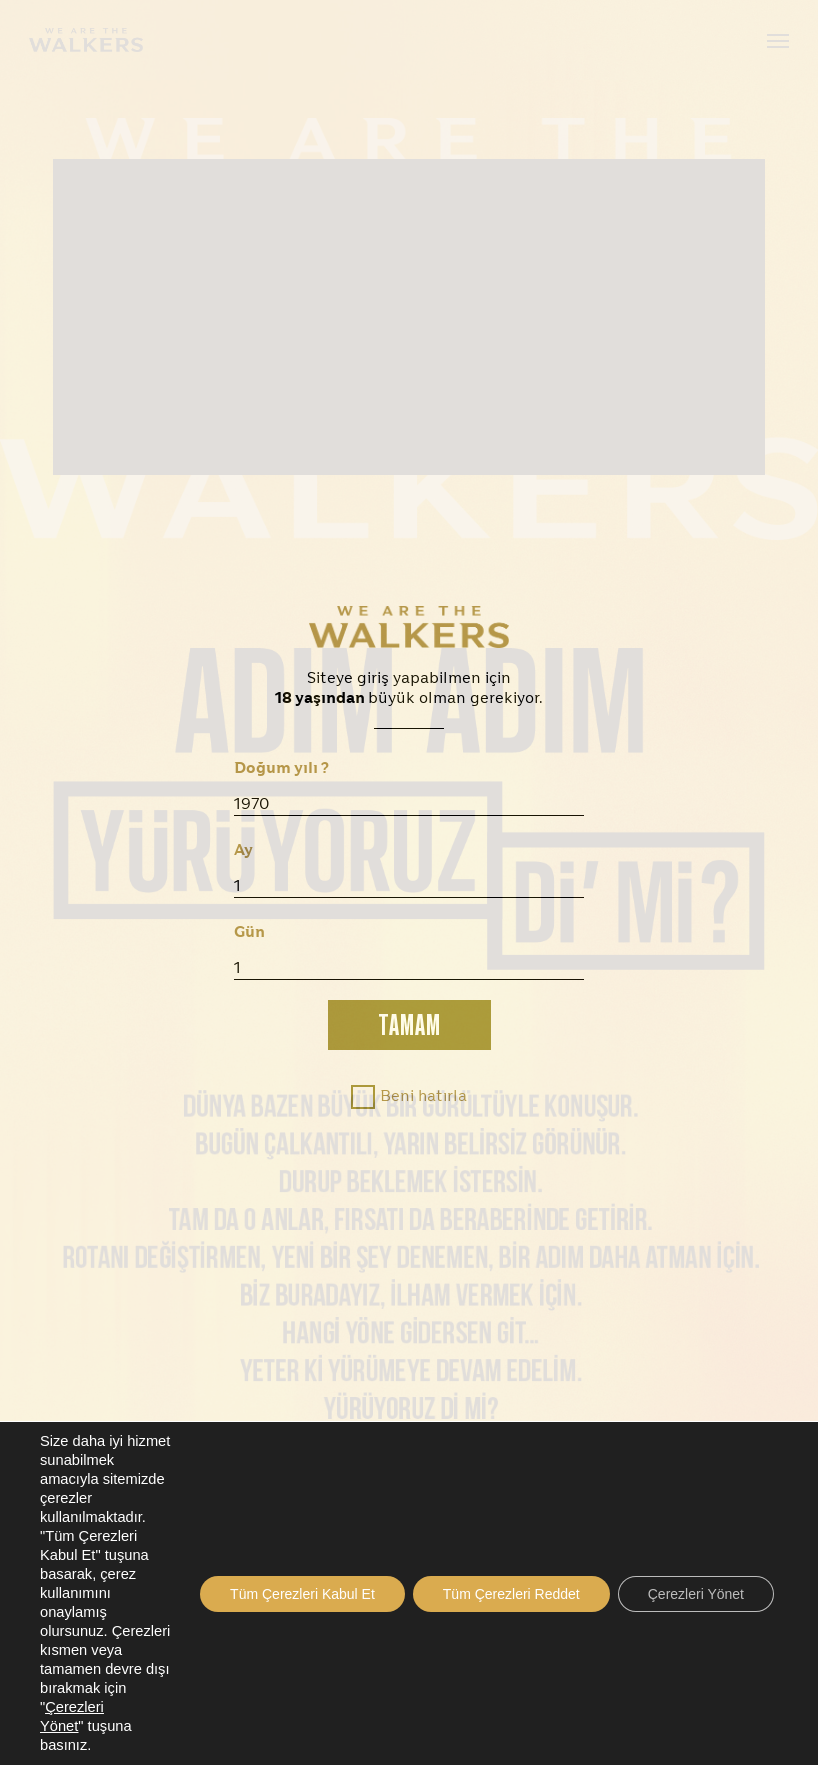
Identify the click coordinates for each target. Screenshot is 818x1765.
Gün (249, 933)
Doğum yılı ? (281, 769)
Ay (243, 851)
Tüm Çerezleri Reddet (511, 1594)
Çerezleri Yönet (696, 1594)
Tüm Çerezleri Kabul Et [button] (302, 1594)
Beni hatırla (423, 1097)
